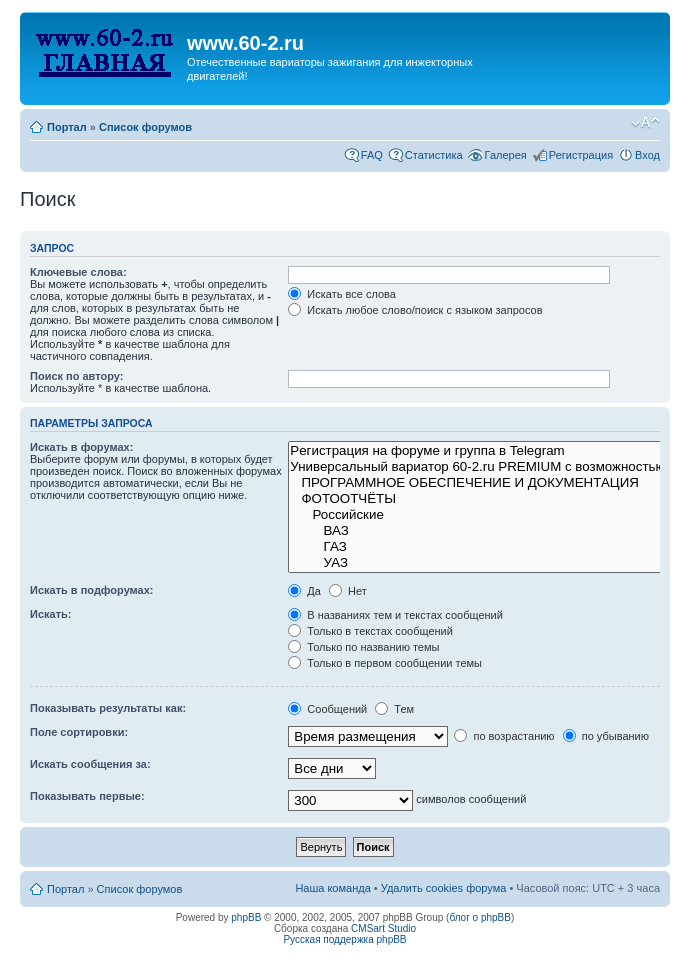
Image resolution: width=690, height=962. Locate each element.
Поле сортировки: (79, 732)
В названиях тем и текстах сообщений (395, 615)
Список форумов (145, 127)
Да (304, 591)
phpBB (246, 917)
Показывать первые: (87, 796)
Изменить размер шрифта (645, 123)
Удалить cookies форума (444, 888)
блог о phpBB (480, 917)
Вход (647, 155)
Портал (67, 127)
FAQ (372, 155)
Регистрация (581, 155)
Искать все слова (342, 294)
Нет (348, 591)
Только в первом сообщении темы (385, 663)
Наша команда (332, 888)
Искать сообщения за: (90, 764)
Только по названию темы (363, 647)
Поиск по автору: (76, 376)
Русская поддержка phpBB (344, 939)
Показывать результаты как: (108, 708)
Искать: (50, 614)
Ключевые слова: (78, 272)
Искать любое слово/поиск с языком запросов (415, 310)
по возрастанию (504, 736)
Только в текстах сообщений (370, 631)
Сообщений (327, 709)
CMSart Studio (383, 928)
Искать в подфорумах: (92, 590)
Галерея (506, 155)
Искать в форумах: (81, 447)
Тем (394, 709)
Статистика (434, 155)
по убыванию (606, 736)
